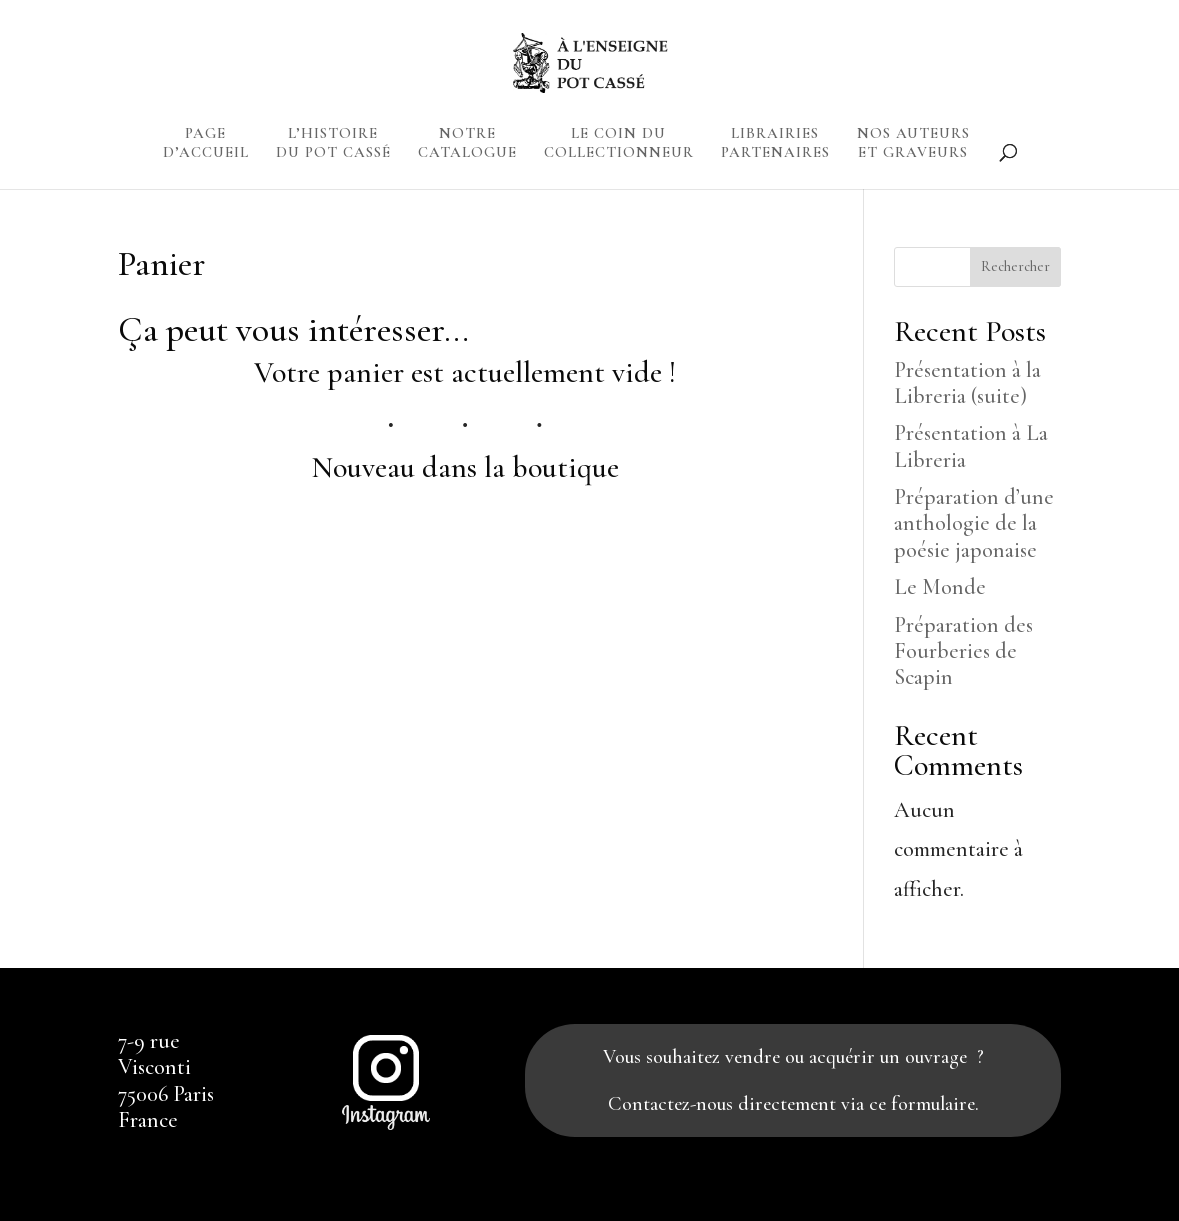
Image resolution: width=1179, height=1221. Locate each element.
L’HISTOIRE (333, 146)
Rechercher (1015, 266)
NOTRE (467, 146)
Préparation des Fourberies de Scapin (963, 651)
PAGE (206, 146)
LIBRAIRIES (775, 146)
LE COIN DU (619, 146)
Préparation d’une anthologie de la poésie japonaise (974, 523)
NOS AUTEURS (913, 146)
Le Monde (940, 587)
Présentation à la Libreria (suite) (967, 383)
